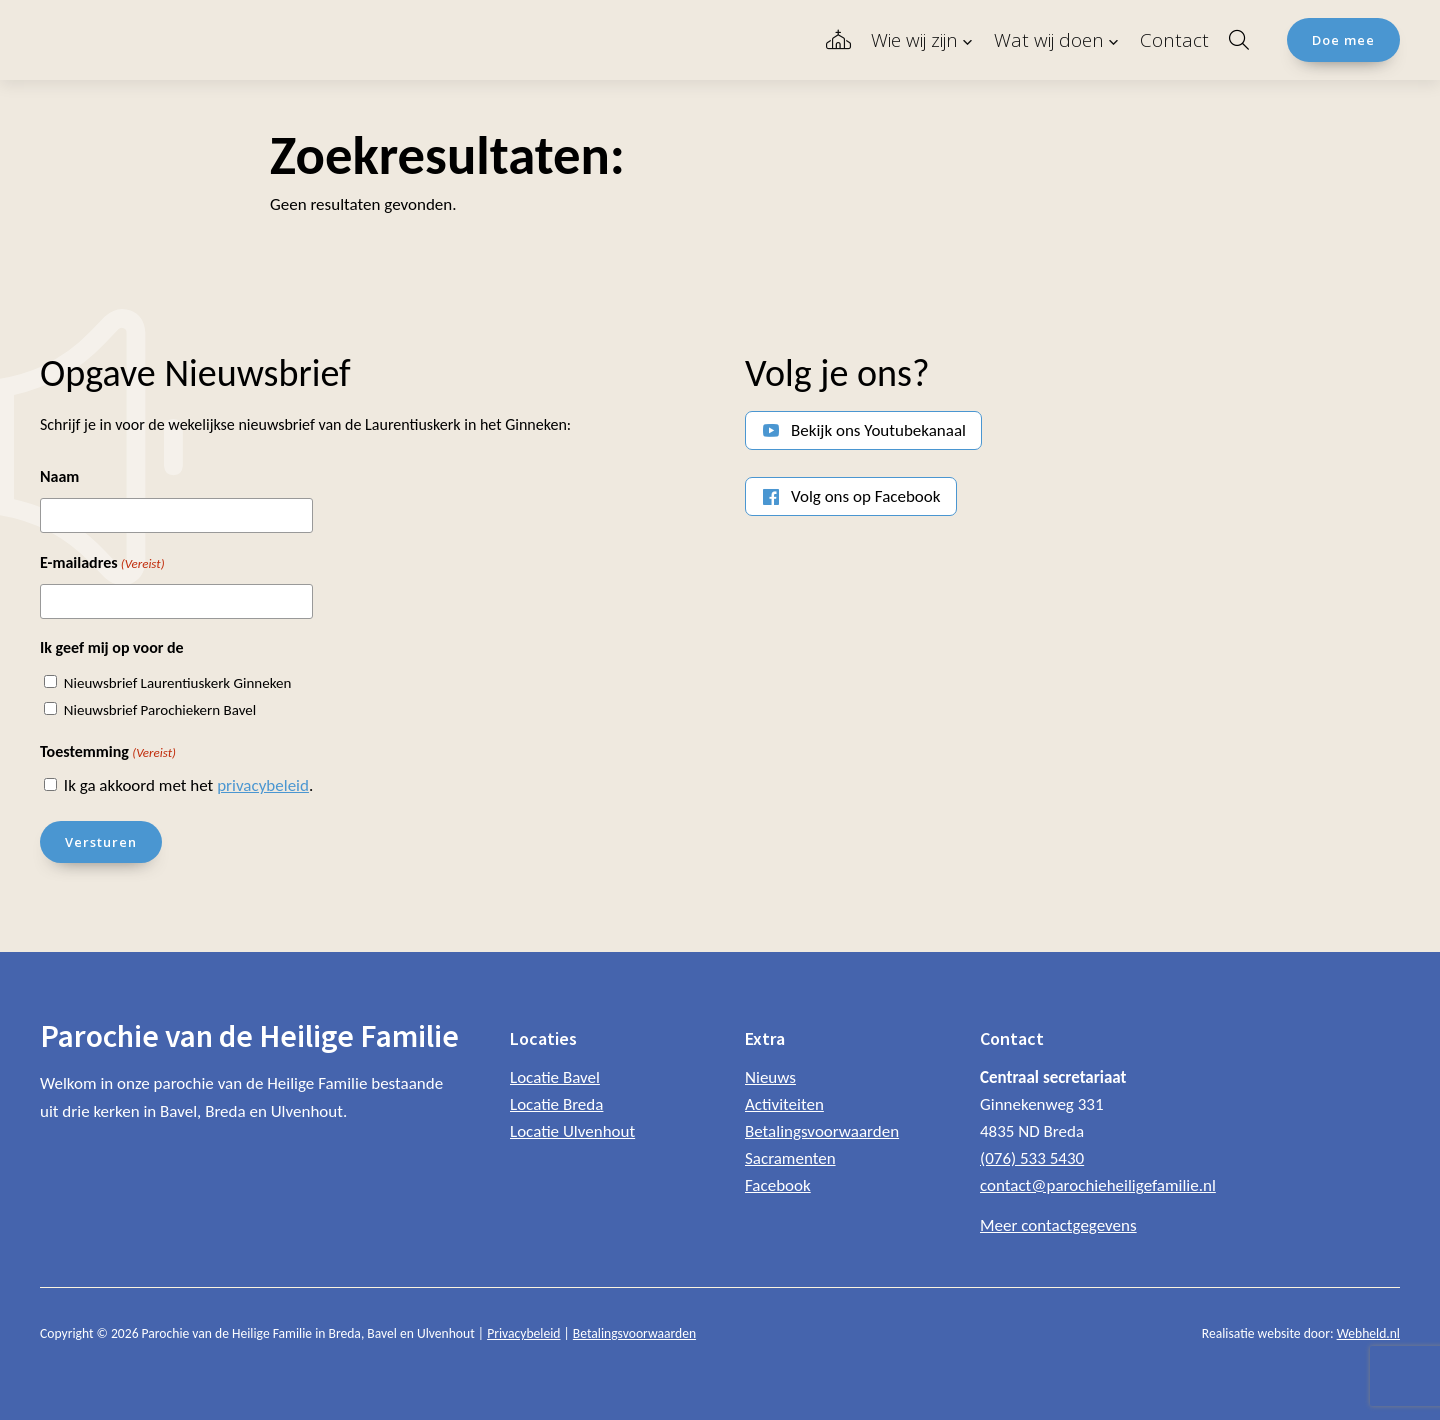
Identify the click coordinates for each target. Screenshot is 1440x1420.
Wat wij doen (1049, 40)
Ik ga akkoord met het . (188, 785)
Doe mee (1343, 40)
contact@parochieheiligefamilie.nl (1098, 1185)
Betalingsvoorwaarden (822, 1131)
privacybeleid (263, 785)
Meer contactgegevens (1058, 1225)
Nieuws (770, 1077)
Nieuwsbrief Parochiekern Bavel (160, 710)
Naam (59, 476)
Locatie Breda (556, 1104)
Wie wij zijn (914, 40)
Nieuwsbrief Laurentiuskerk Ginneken (178, 683)
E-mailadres (102, 564)
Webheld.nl (1368, 1333)
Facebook (778, 1185)
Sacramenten (790, 1158)
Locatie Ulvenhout (572, 1131)
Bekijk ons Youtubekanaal (878, 430)
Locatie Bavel (555, 1077)
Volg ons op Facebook (866, 496)
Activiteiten (784, 1104)
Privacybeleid (523, 1333)
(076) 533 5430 (1032, 1158)
